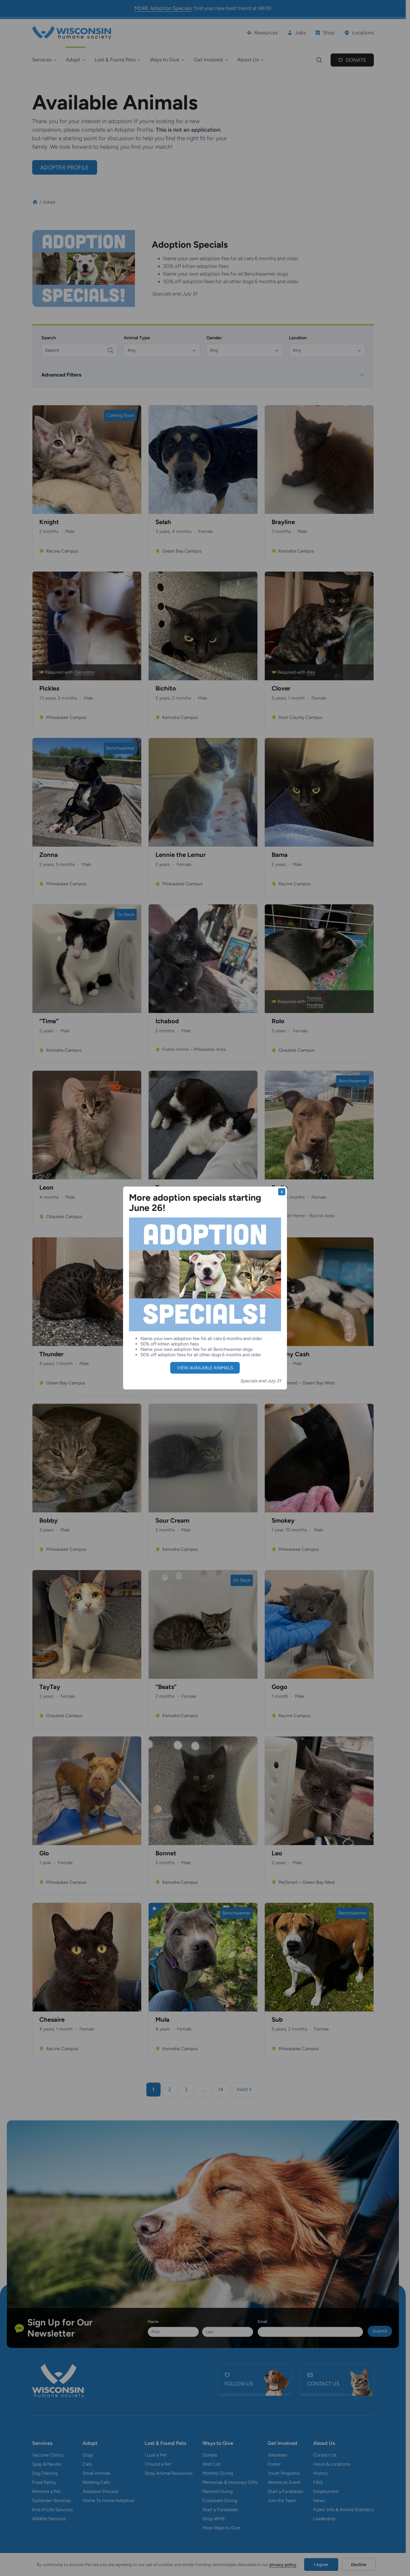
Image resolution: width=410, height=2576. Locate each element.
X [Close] (282, 1192)
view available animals (205, 1367)
